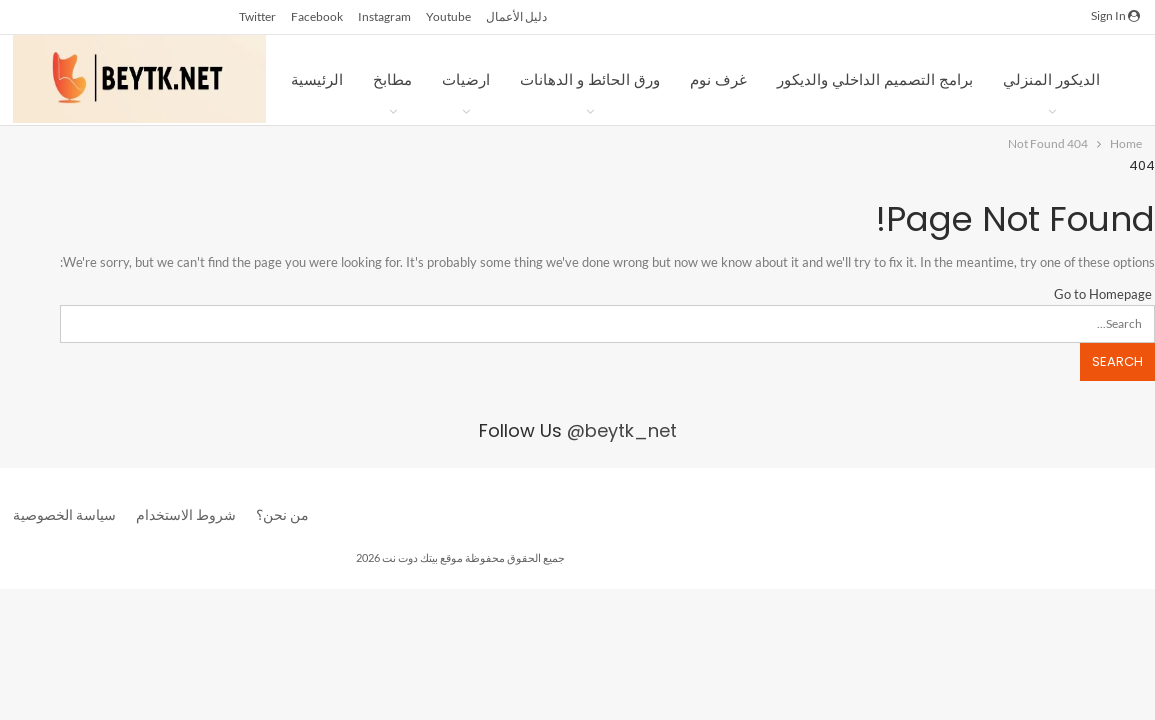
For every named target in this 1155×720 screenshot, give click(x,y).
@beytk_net (622, 430)
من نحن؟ (282, 514)
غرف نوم (718, 79)
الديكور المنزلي (1051, 79)
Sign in (1115, 15)
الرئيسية (317, 79)
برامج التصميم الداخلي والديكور (875, 79)
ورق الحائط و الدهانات (590, 79)
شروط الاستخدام (186, 514)
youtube (448, 16)
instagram (384, 16)
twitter (257, 16)
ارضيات (466, 79)
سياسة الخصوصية (64, 514)
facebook (317, 16)
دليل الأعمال (516, 16)
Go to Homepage (1104, 294)
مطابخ (392, 79)
